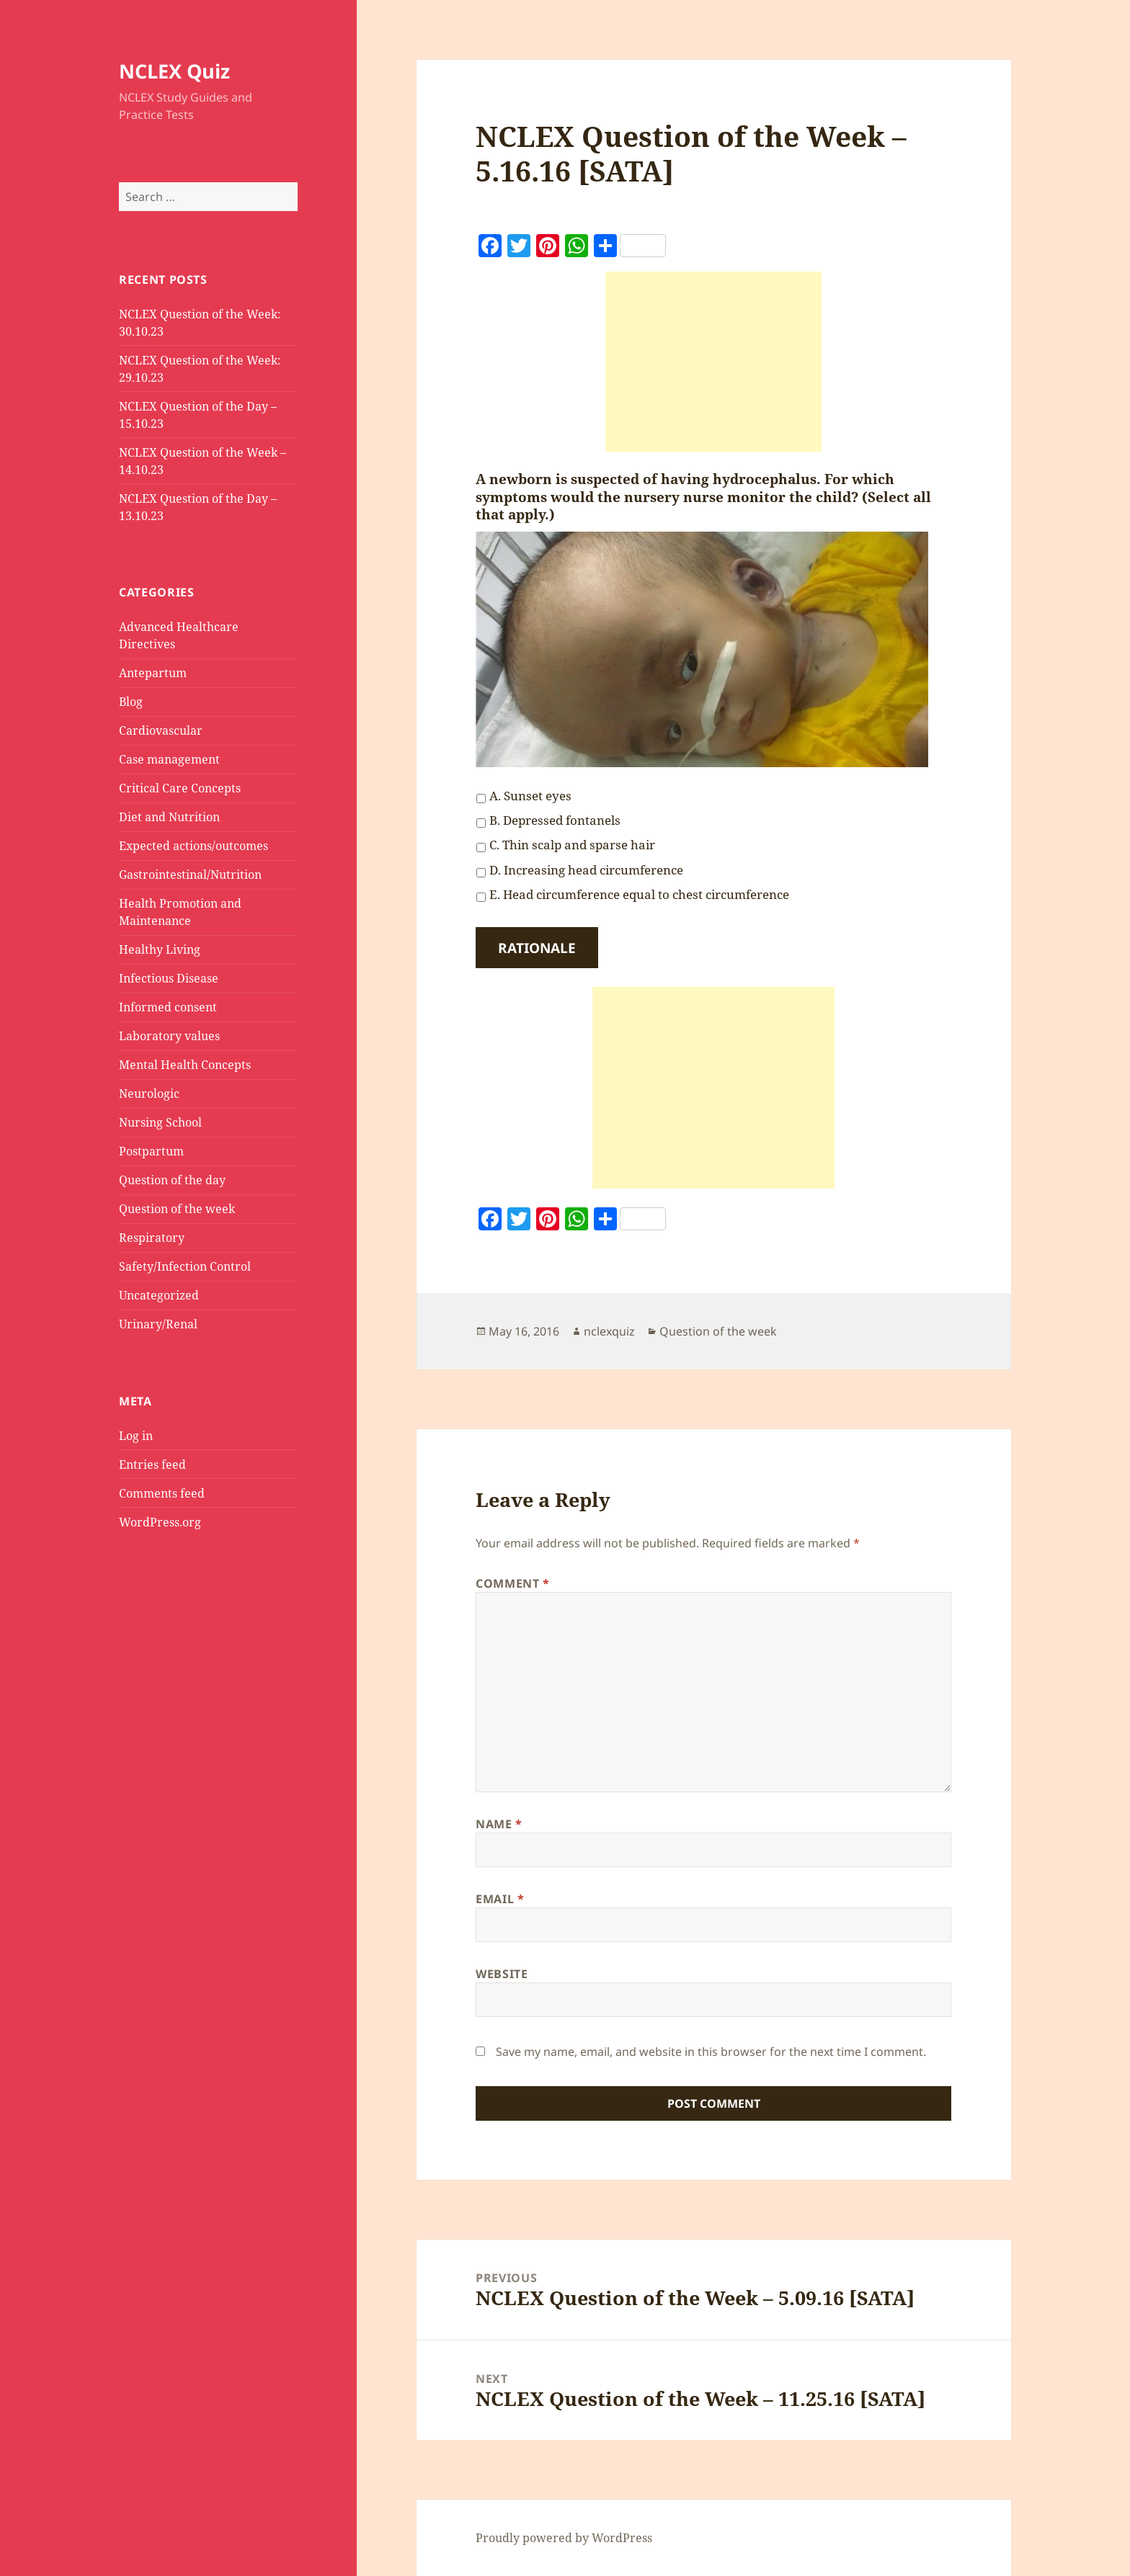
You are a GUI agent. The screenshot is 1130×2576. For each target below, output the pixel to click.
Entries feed (152, 1464)
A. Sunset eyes (530, 795)
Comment (513, 1583)
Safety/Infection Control (185, 1266)
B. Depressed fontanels (554, 820)
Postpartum (151, 1151)
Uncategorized (159, 1295)
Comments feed (162, 1493)
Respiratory (151, 1237)
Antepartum (153, 673)
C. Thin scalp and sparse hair (572, 844)
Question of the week (177, 1209)
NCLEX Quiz (174, 71)
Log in (136, 1436)
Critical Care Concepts (180, 788)
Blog (131, 702)
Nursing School (160, 1122)
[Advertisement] (713, 362)
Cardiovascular (161, 730)
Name (499, 1824)
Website (502, 1974)
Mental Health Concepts (185, 1065)
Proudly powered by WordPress (564, 2538)
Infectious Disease (168, 978)
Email (500, 1899)
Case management (169, 759)
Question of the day (172, 1180)
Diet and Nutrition (169, 817)
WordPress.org (160, 1522)
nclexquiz (609, 1331)
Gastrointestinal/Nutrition (190, 874)
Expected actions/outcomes (193, 846)
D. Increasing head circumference (586, 870)
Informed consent (168, 1007)
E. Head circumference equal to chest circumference (639, 894)
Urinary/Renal (158, 1324)
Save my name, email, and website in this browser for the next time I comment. (711, 2052)
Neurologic (149, 1093)
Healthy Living (159, 949)
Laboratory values (169, 1036)
